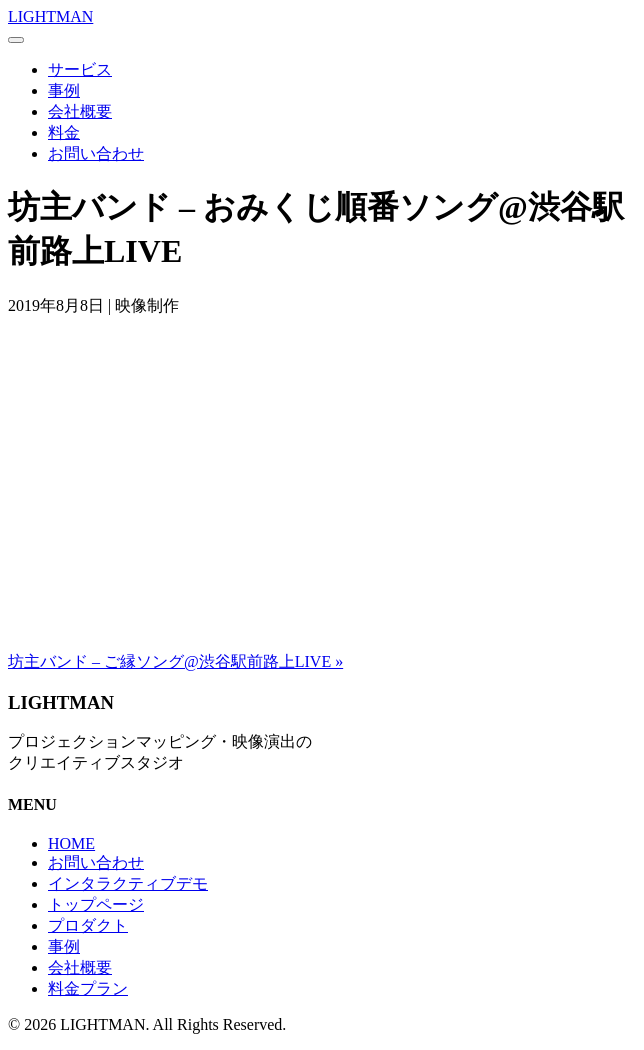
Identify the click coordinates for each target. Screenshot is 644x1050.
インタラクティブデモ (128, 883)
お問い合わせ (96, 153)
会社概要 (80, 111)
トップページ (96, 904)
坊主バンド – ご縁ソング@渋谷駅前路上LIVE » (175, 661)
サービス (80, 69)
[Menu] (16, 40)
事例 (64, 90)
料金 (64, 132)
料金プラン (88, 988)
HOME (71, 843)
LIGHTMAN (50, 16)
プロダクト (88, 925)
